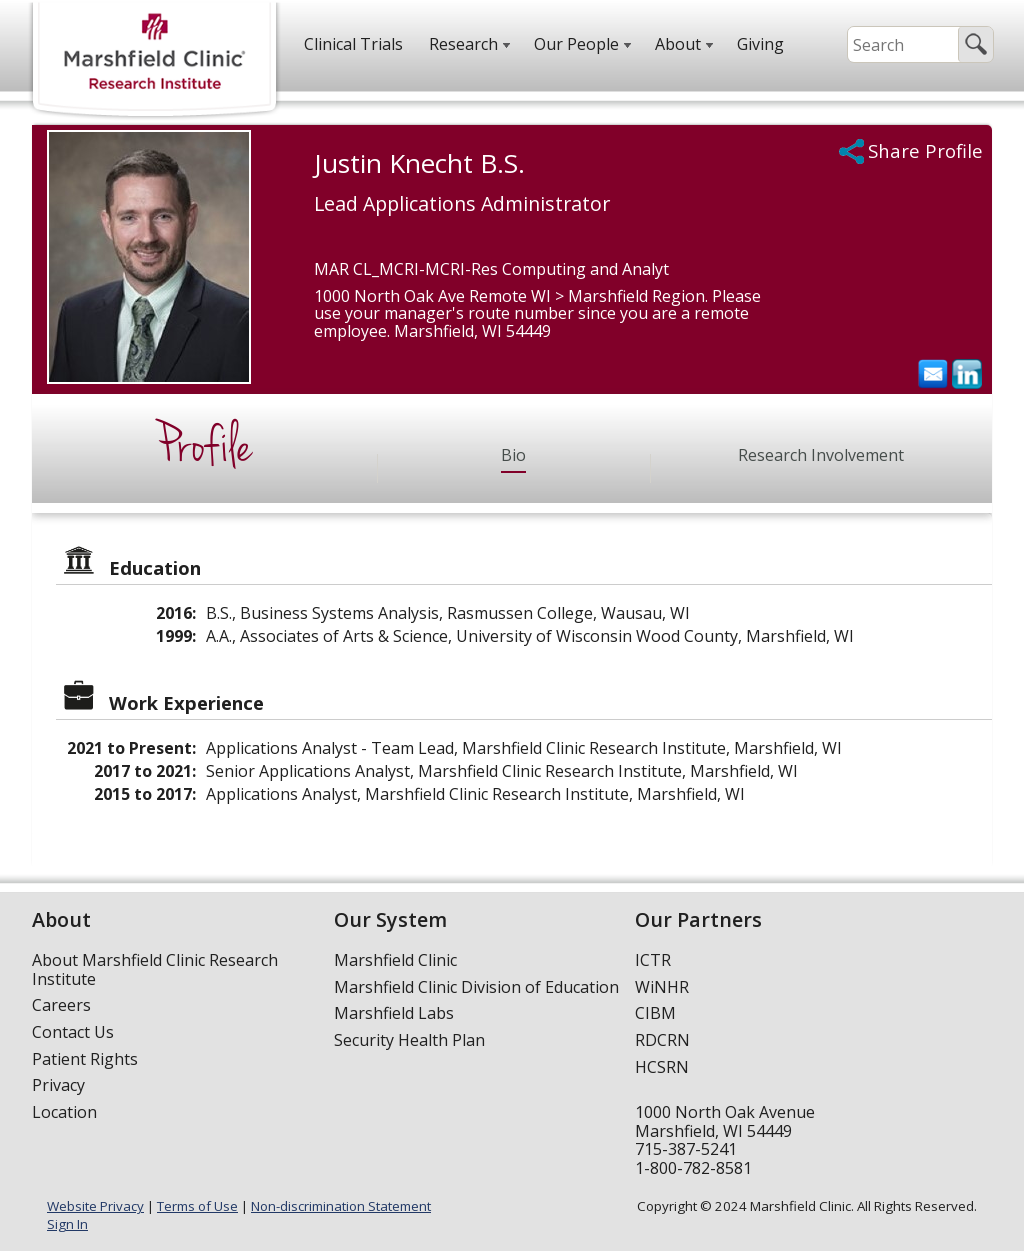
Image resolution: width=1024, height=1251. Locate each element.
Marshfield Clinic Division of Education (476, 987)
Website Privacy (95, 1206)
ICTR (653, 960)
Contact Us (73, 1032)
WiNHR (662, 987)
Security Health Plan (409, 1040)
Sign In (67, 1224)
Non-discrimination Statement (341, 1206)
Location (64, 1112)
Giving (760, 44)
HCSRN (662, 1067)
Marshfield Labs (394, 1013)
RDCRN (662, 1040)
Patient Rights (85, 1059)
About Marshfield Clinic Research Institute (155, 969)
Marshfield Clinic (395, 960)
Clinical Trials (353, 44)
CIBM (655, 1013)
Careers (61, 1005)
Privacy (58, 1085)
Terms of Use (197, 1206)
